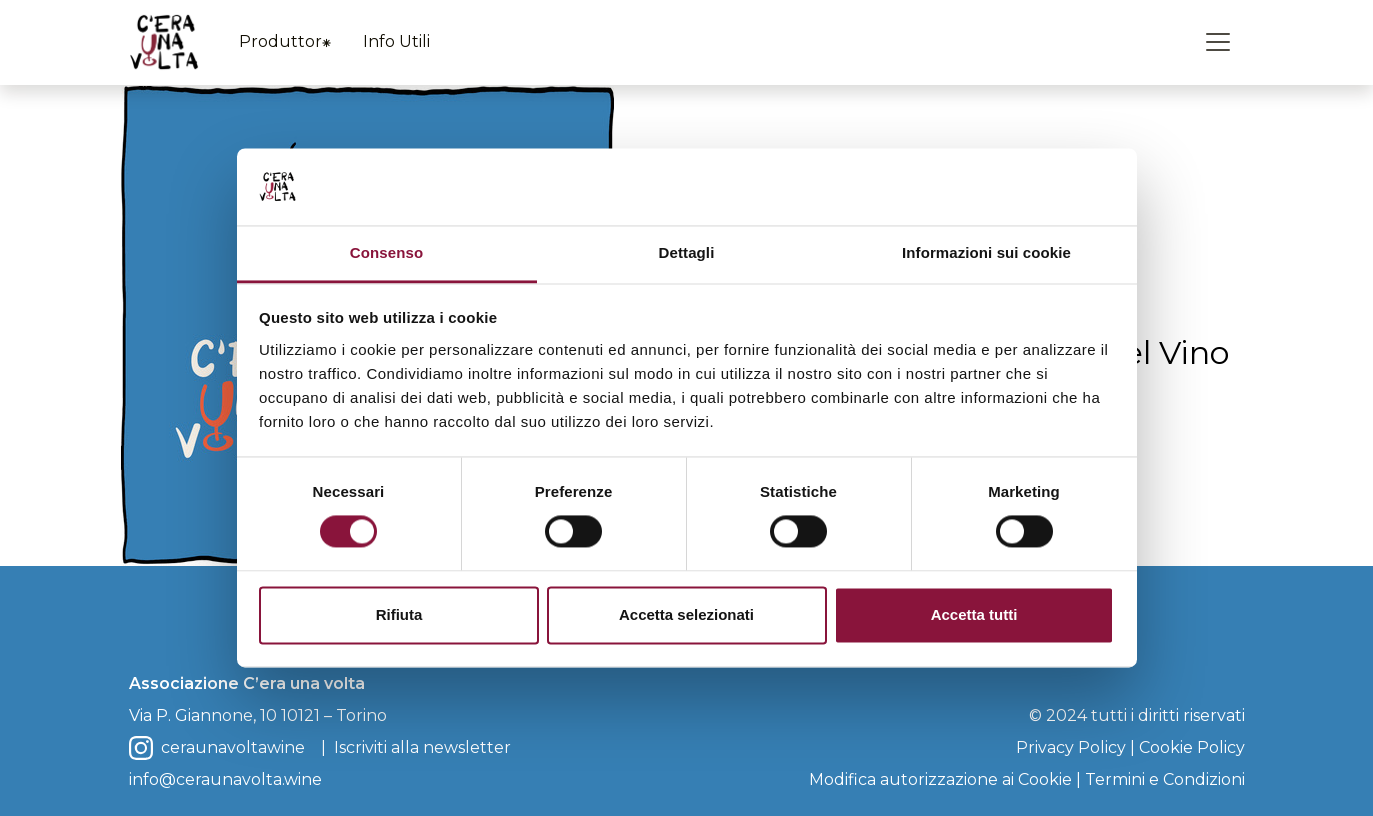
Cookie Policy (1192, 747)
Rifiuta (399, 614)
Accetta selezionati (686, 614)
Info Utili (396, 41)
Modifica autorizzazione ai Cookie (940, 779)
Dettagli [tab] (687, 252)
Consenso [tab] (386, 252)
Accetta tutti (974, 614)
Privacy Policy (1071, 747)
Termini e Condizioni (1165, 779)
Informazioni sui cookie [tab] (986, 252)
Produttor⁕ (285, 41)
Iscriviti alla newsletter (422, 747)
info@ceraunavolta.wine (225, 779)
